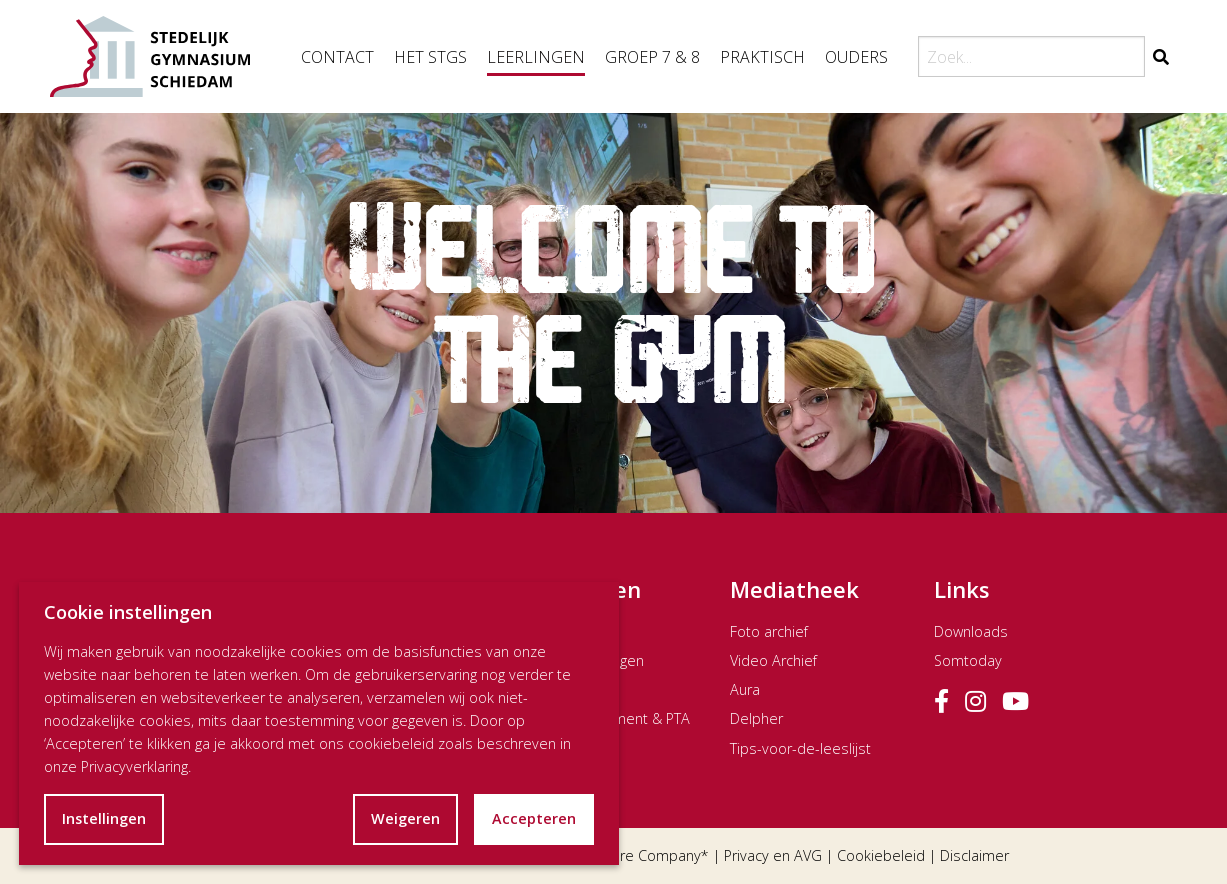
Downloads (971, 631)
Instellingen (104, 818)
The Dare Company (637, 855)
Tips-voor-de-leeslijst (800, 748)
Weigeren (405, 818)
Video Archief (773, 660)
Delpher (756, 718)
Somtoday (968, 660)
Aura (745, 689)
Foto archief (769, 631)
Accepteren (534, 818)
